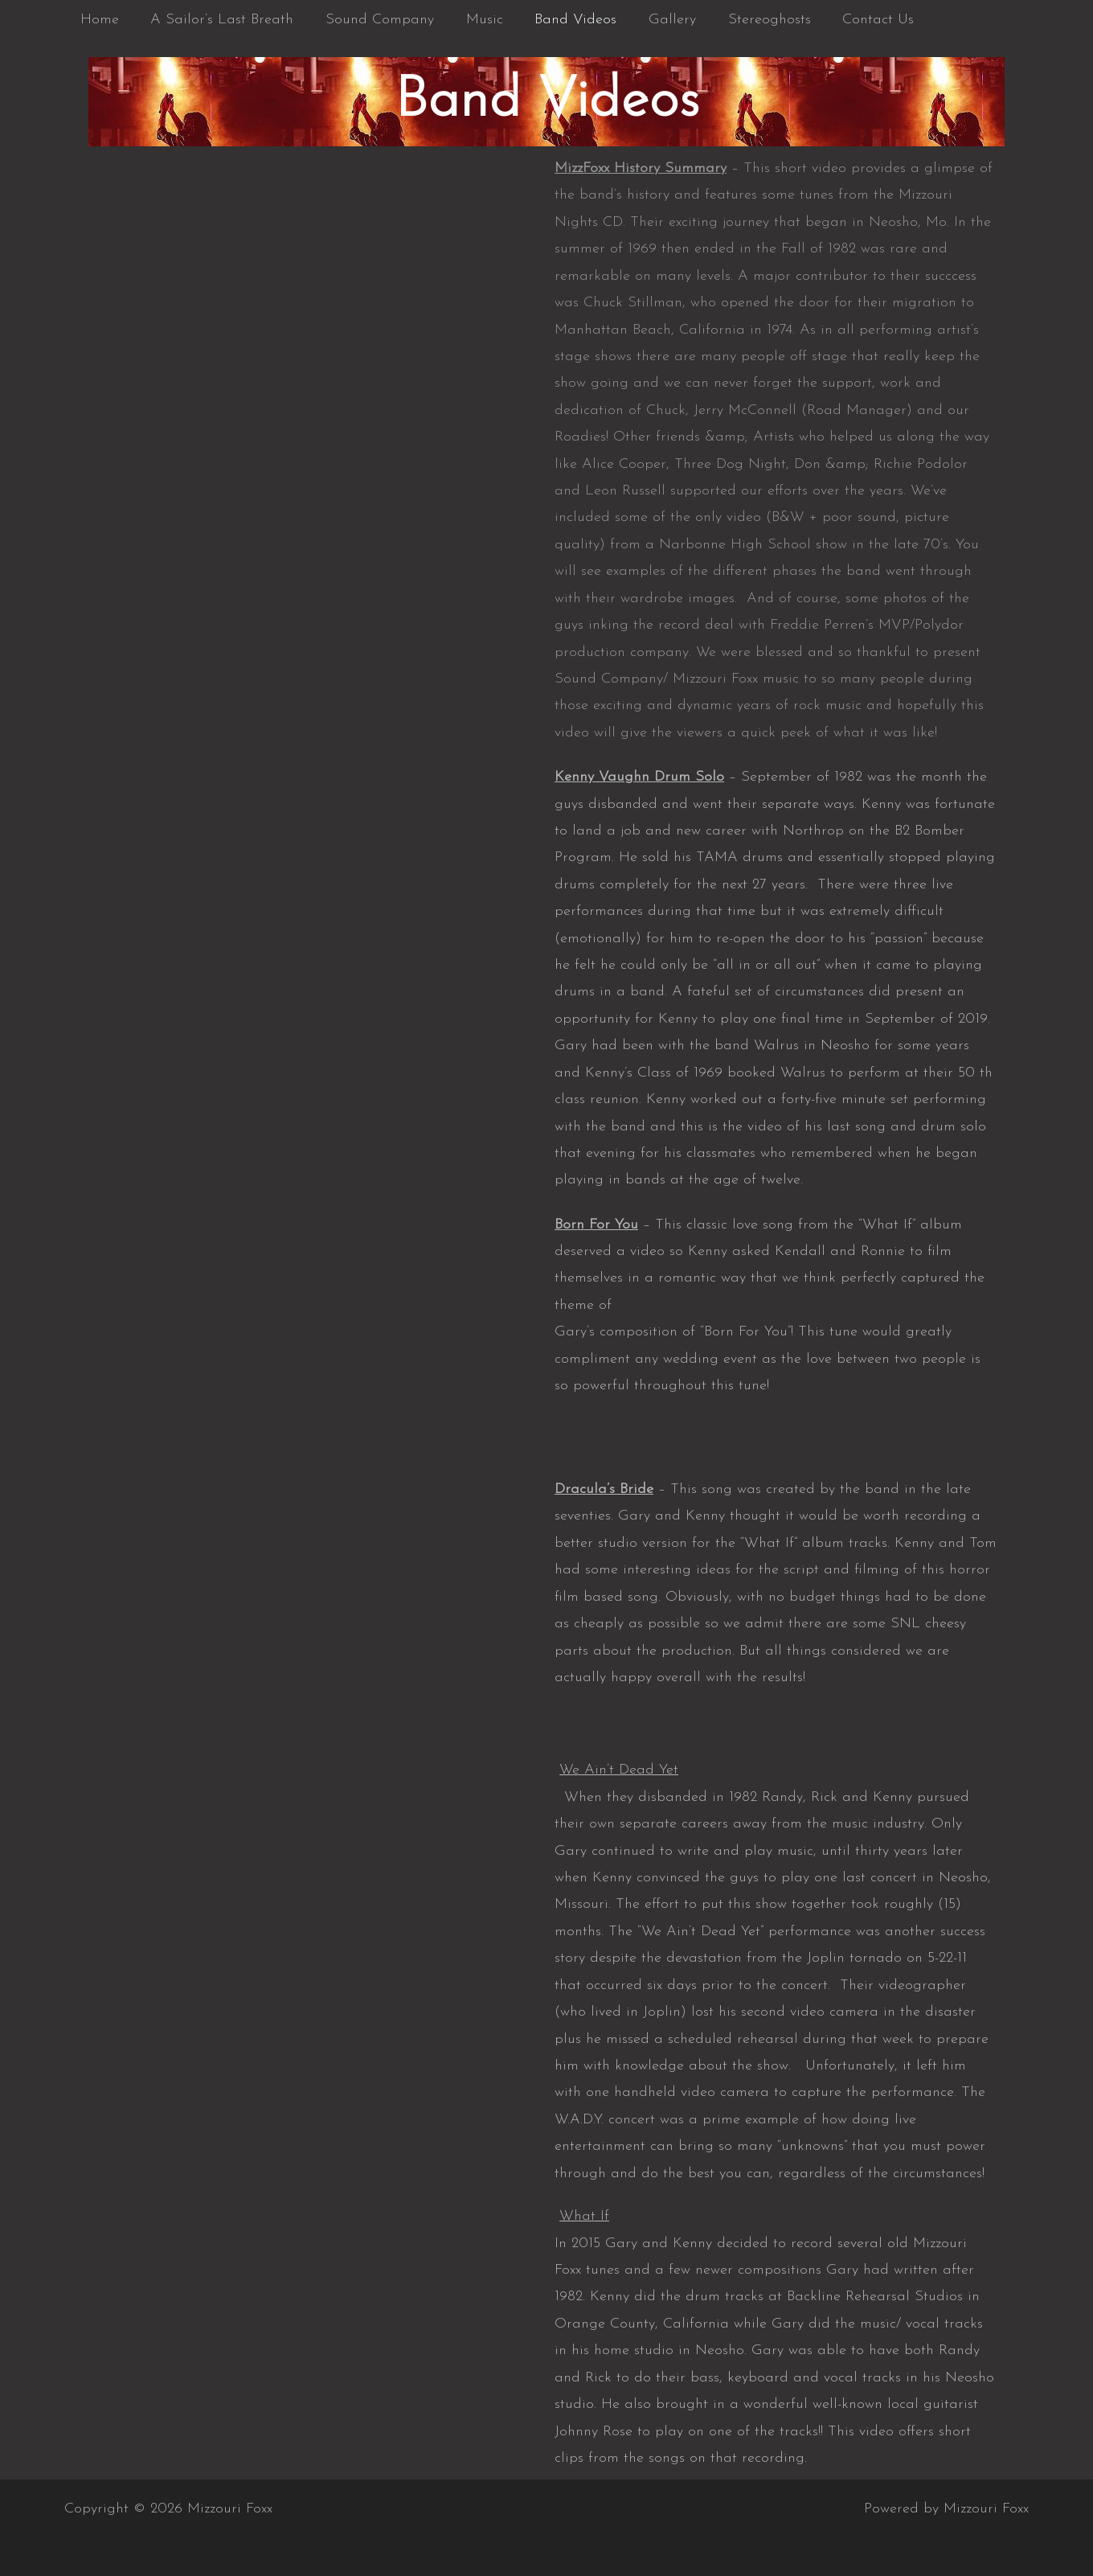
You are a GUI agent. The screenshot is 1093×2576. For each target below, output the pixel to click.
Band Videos (563, 19)
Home (98, 19)
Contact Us (856, 19)
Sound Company (372, 19)
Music (474, 19)
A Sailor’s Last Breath (217, 19)
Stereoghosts (750, 19)
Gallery (656, 19)
